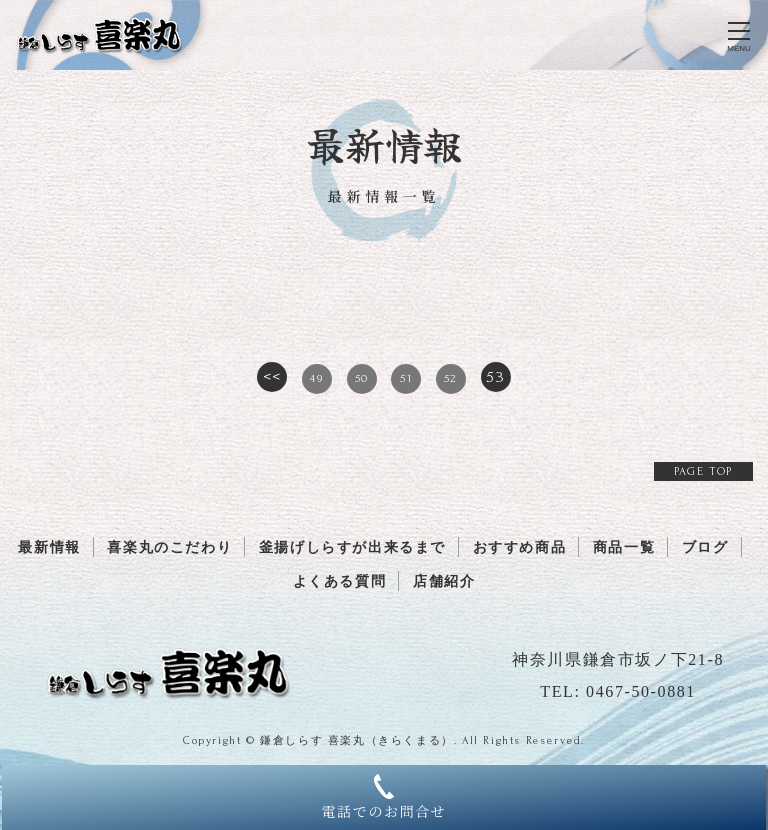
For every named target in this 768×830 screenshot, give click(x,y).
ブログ (705, 547)
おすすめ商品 (520, 547)
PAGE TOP (703, 471)
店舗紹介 (444, 581)
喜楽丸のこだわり (169, 547)
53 (495, 377)
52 (451, 378)
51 (406, 378)
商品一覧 (624, 547)
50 (362, 378)
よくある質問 (340, 581)
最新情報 (49, 547)
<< (272, 377)
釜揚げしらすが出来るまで (352, 547)
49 (316, 378)
